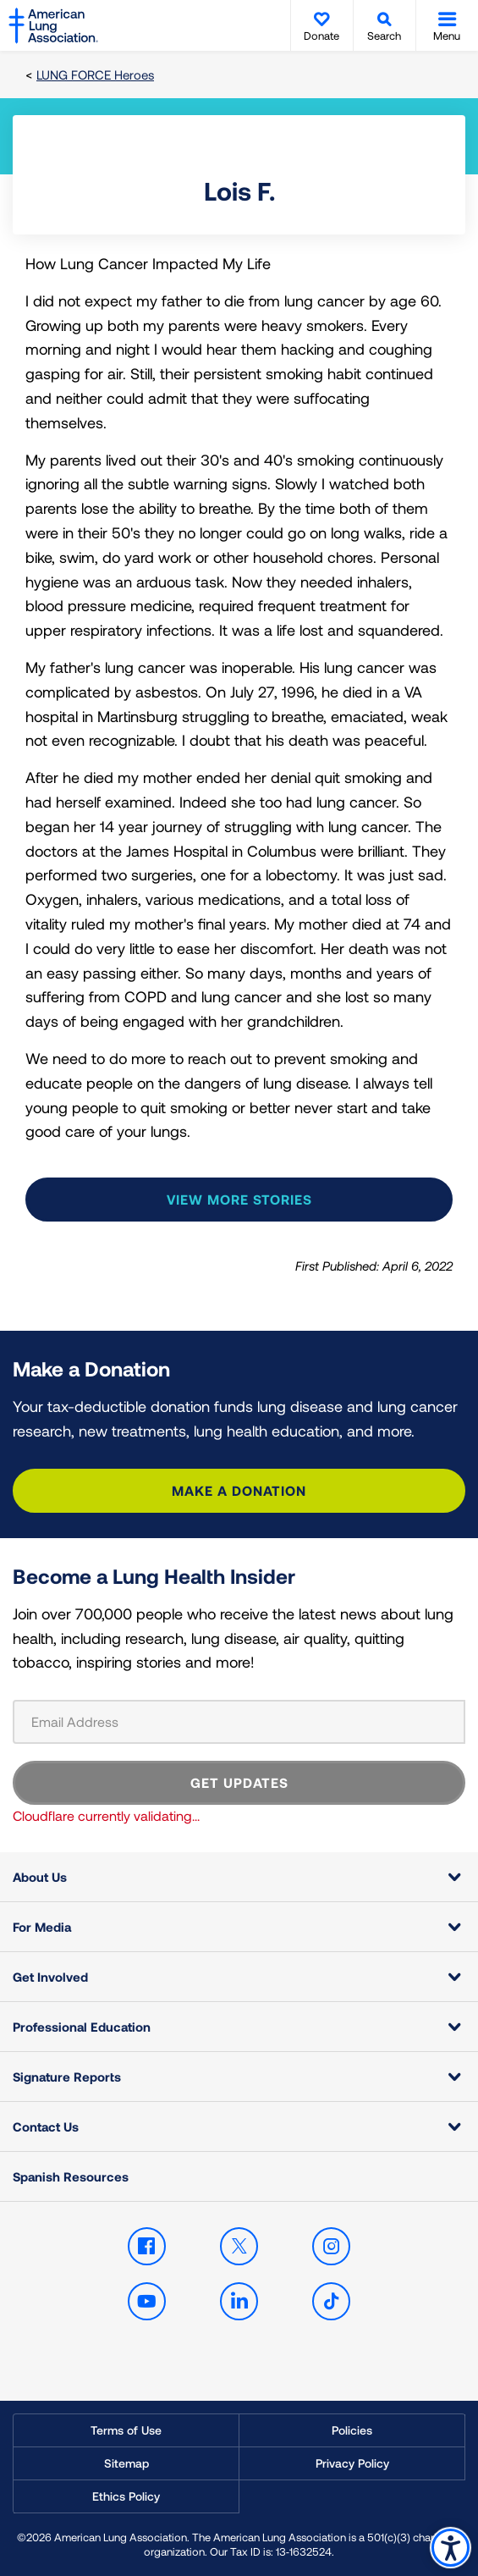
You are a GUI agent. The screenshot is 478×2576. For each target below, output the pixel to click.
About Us (40, 1876)
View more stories (239, 1199)
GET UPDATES (239, 1782)
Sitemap (126, 2463)
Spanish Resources (71, 2176)
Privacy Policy (352, 2463)
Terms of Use (126, 2430)
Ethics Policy (126, 2496)
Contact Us (46, 2126)
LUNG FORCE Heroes (95, 74)
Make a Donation (239, 1490)
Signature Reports (67, 2076)
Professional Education (82, 2026)
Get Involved (50, 1976)
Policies (352, 2430)
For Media (42, 1926)
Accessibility (450, 2548)
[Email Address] (239, 1722)
